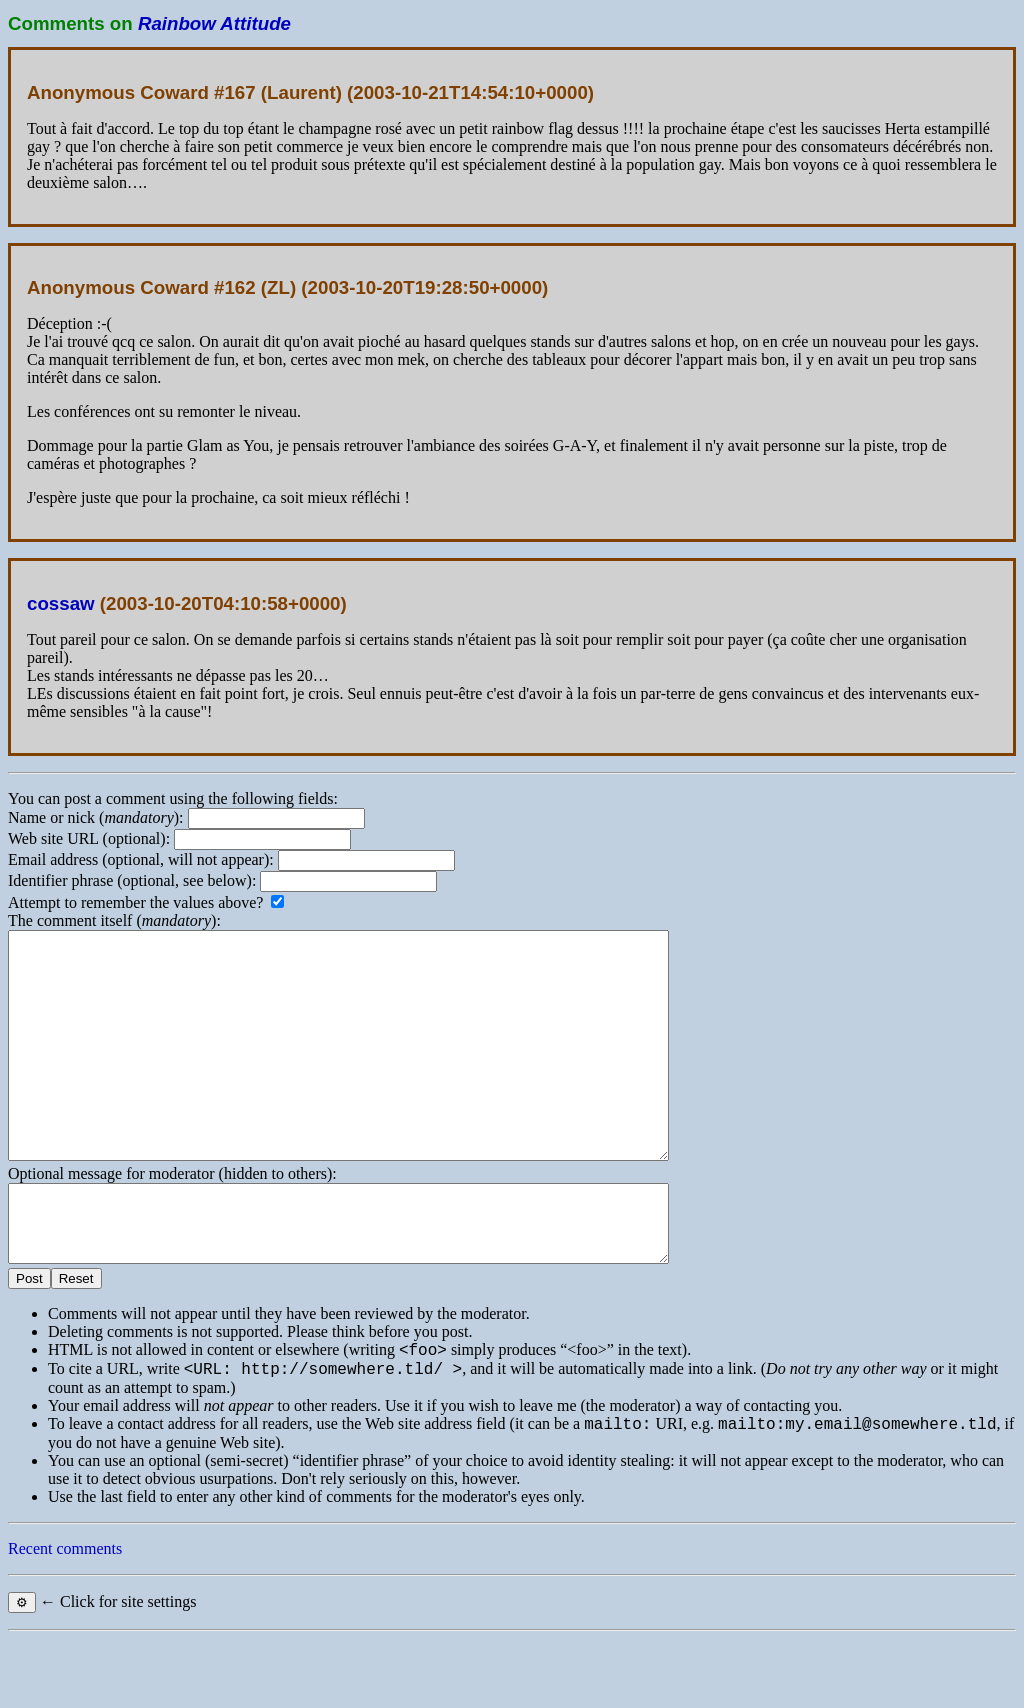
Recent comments (65, 1617)
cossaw (61, 603)
